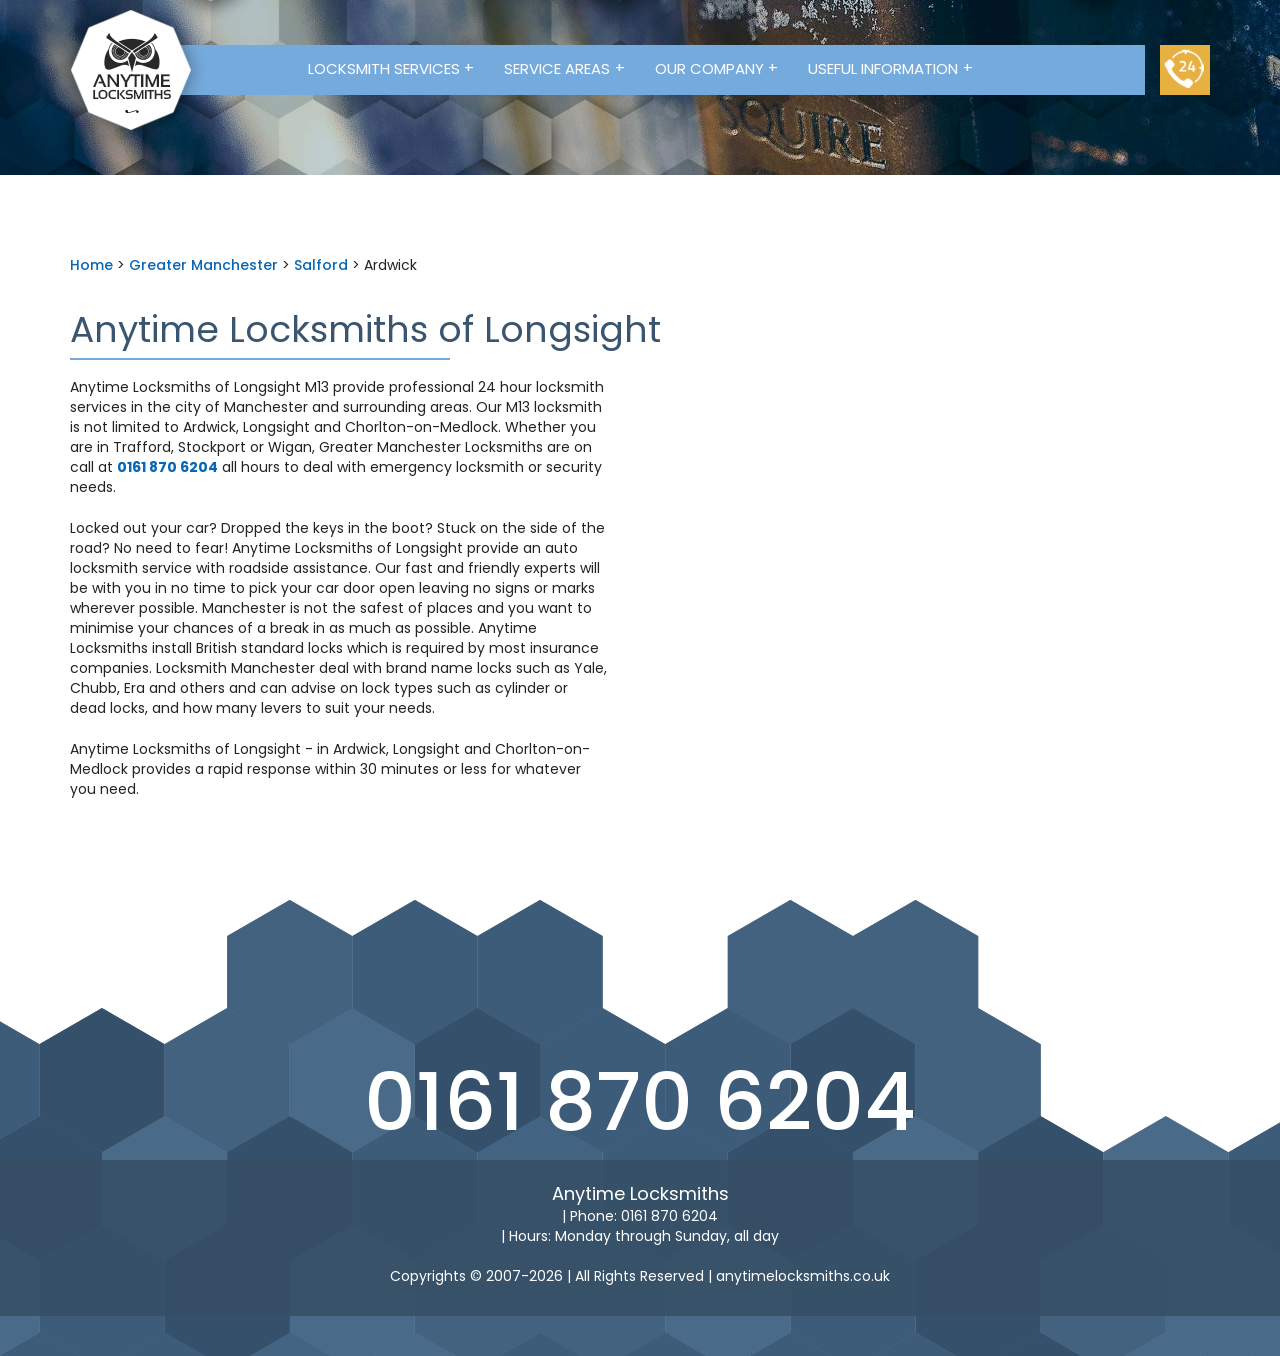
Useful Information (890, 68)
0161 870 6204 (640, 1102)
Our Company (717, 68)
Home (91, 265)
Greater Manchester (203, 265)
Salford (321, 265)
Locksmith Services (391, 68)
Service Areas (564, 68)
